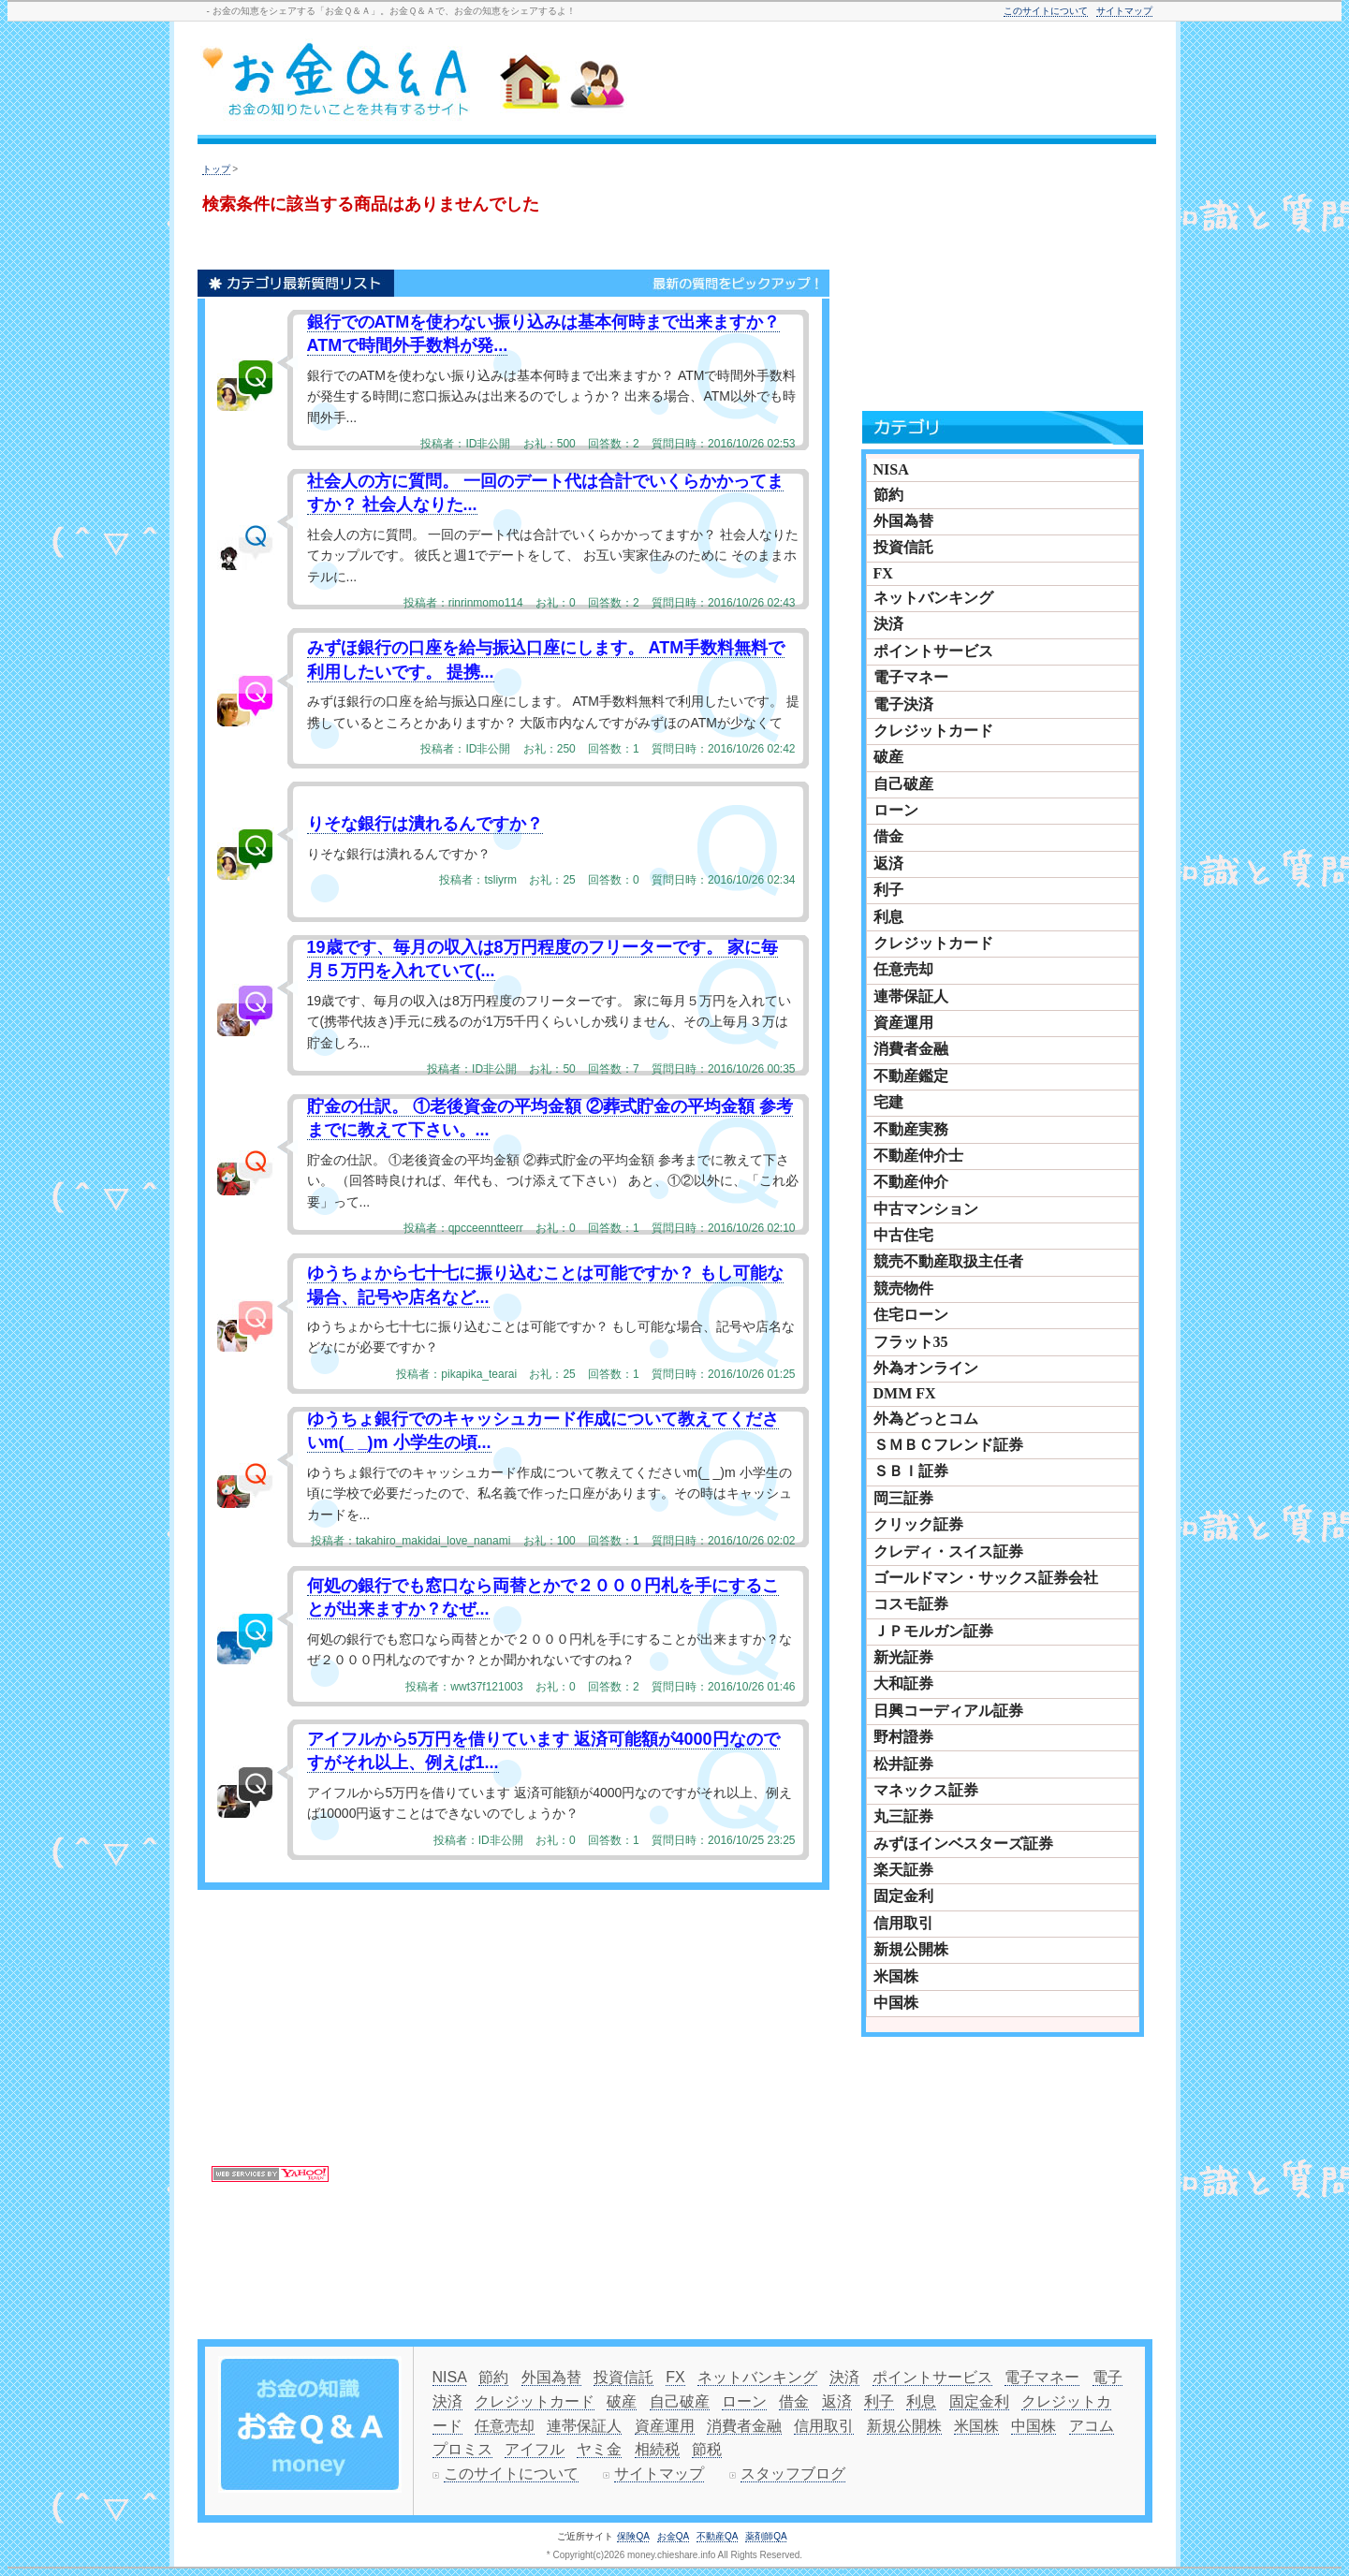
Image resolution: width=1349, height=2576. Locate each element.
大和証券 (903, 1683)
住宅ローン (910, 1315)
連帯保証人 (910, 996)
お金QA (673, 2536)
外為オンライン (925, 1368)
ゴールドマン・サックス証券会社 (985, 1578)
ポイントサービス (933, 651)
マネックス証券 (925, 1790)
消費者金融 (910, 1049)
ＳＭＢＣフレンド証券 (948, 1445)
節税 (707, 2449)
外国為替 (903, 521)
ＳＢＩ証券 (910, 1471)
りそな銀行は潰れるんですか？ (425, 823)
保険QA (633, 2536)
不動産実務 (910, 1129)
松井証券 (903, 1764)
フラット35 (910, 1342)
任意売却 (903, 969)
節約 (888, 495)
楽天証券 (903, 1870)
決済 (888, 624)
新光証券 (903, 1657)
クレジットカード (933, 731)
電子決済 (903, 704)
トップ (216, 169)
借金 (888, 836)
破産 (888, 757)
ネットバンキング (933, 598)
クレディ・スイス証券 (948, 1551)
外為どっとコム (925, 1419)
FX (883, 573)
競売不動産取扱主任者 (948, 1261)
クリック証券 (918, 1524)
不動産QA (717, 2536)
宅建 (888, 1102)
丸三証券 (903, 1816)
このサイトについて (1046, 11)
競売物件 (903, 1288)
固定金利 (903, 1896)
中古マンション (925, 1209)
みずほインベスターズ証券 (963, 1844)
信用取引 (903, 1923)
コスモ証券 (910, 1604)
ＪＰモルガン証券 (933, 1631)
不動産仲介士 (918, 1156)
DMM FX (904, 1393)
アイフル (535, 2449)
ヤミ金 (599, 2449)
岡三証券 (903, 1498)
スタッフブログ (792, 2473)
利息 (888, 917)
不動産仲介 (910, 1182)
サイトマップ (1124, 11)
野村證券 (903, 1737)
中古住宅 (903, 1235)
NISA (891, 469)
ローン (895, 810)
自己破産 (903, 784)
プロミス (462, 2449)
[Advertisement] (922, 81)
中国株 (895, 2003)
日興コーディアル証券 (948, 1711)
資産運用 (903, 1023)
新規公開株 (910, 1949)
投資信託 (903, 547)
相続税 (657, 2449)
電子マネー (910, 677)
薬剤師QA (765, 2536)
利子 (888, 890)
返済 (888, 863)
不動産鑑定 (910, 1076)
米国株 (895, 1976)
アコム (1091, 2426)
